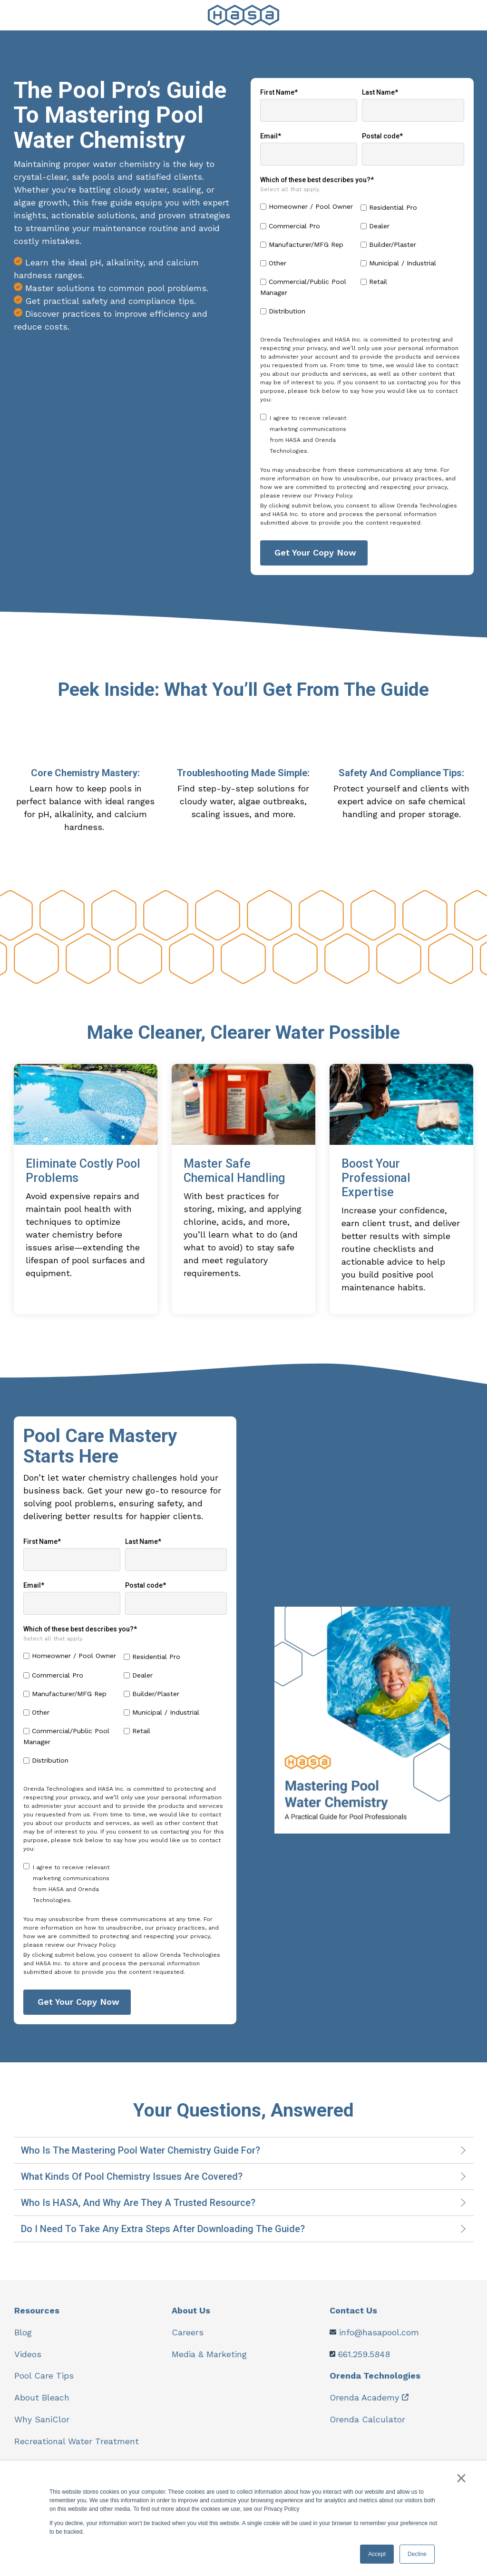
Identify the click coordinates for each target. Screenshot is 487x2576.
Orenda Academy (364, 2406)
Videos (27, 2363)
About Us (191, 2320)
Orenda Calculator (368, 2427)
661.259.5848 (364, 2363)
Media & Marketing (209, 2363)
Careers (188, 2342)
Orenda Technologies (375, 2385)
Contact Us (354, 2320)
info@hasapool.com (379, 2342)
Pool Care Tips (44, 2385)
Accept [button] (377, 2554)
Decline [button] (417, 2554)
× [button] (461, 2478)
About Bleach (41, 2406)
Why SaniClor (41, 2427)
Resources (36, 2320)
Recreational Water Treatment (76, 2449)
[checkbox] (362, 262)
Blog (23, 2342)
